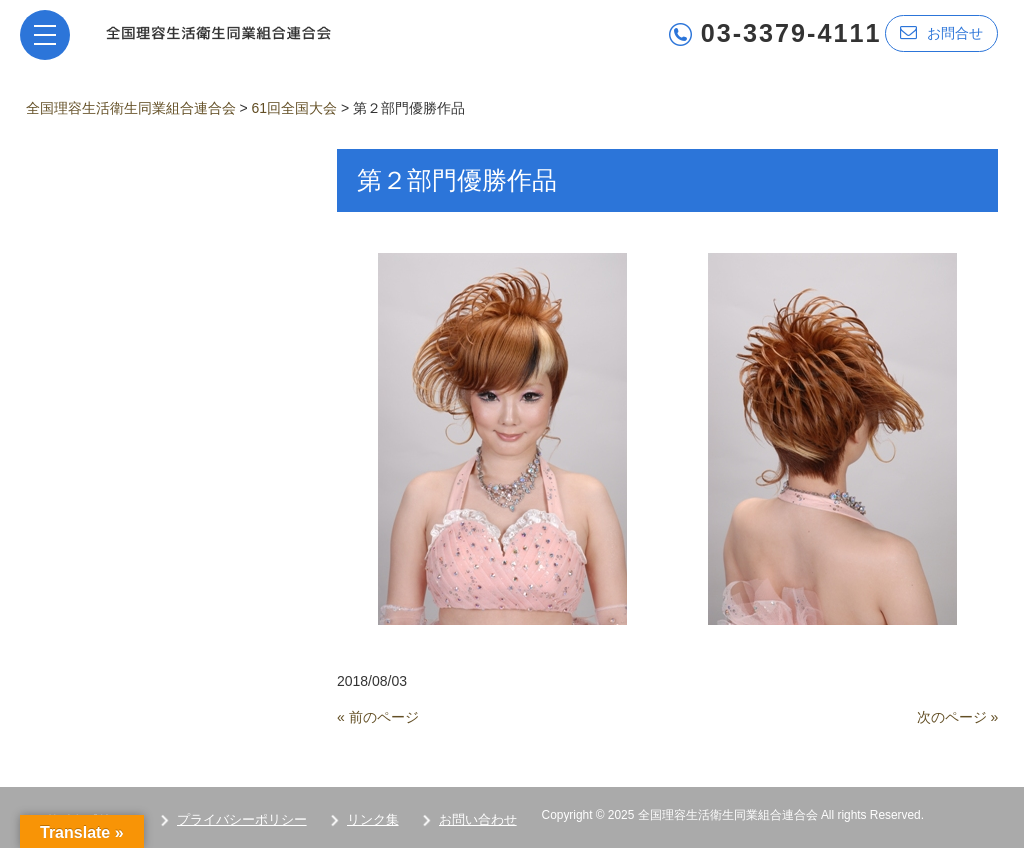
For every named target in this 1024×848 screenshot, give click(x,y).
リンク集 (373, 819)
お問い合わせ (478, 819)
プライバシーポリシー (242, 819)
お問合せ (941, 32)
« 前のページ (378, 717)
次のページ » (958, 717)
